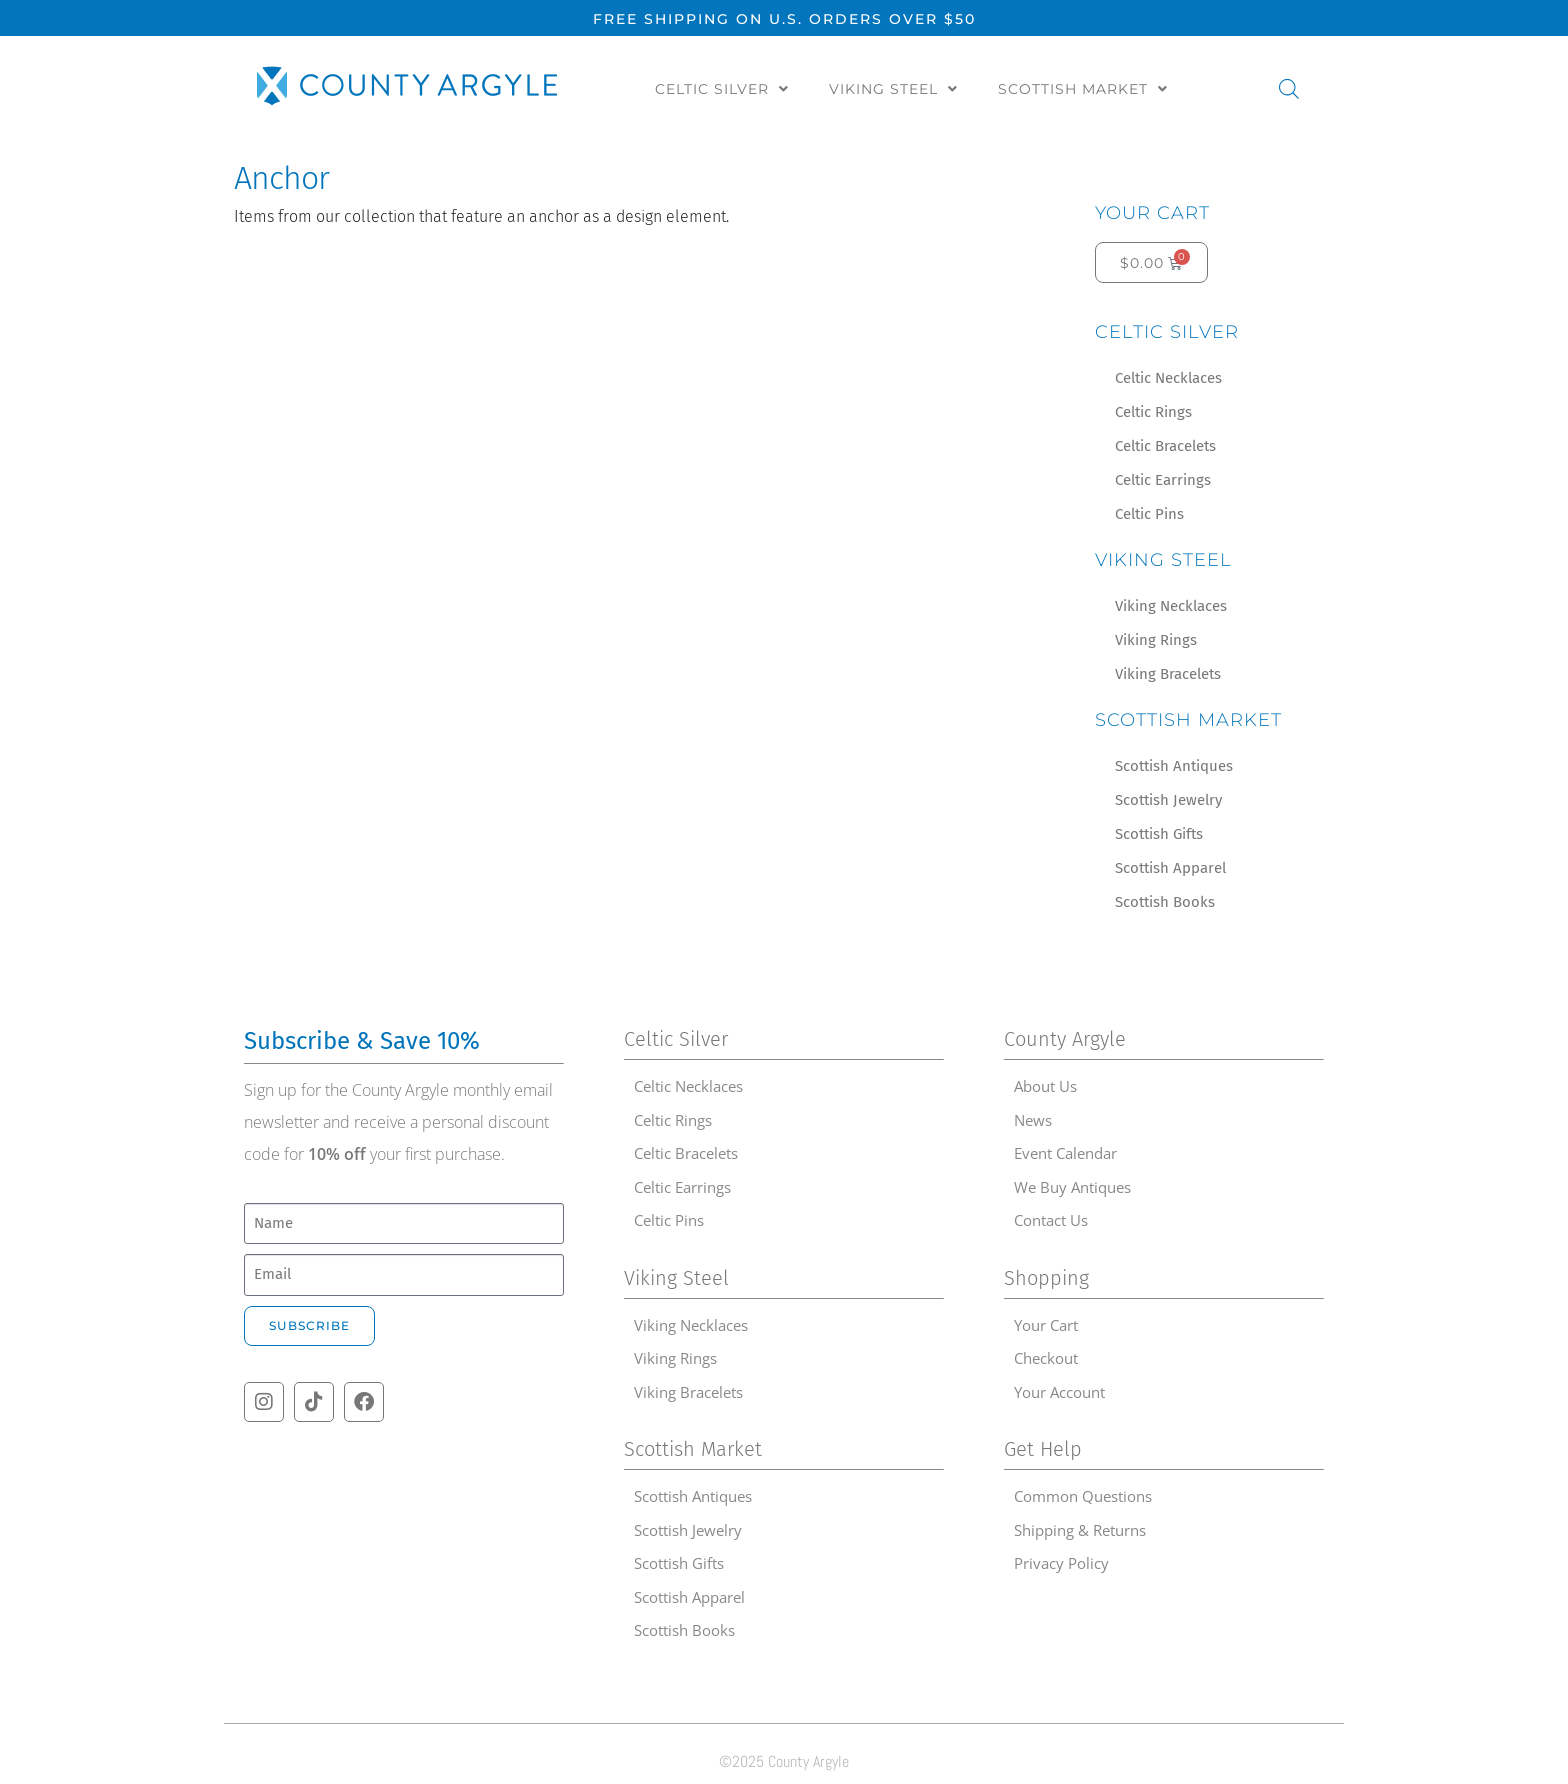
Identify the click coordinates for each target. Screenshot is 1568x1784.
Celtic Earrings (1163, 480)
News (1033, 1120)
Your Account (1059, 1392)
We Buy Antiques (1072, 1187)
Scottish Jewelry (1168, 800)
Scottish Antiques (1174, 766)
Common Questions (1083, 1496)
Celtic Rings (1153, 412)
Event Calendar (1065, 1153)
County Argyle (1065, 1039)
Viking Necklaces (1171, 606)
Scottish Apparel (1170, 868)
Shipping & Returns (1080, 1530)
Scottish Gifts (1159, 834)
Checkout (1046, 1358)
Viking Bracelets (1168, 674)
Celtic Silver (722, 89)
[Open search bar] (1289, 89)
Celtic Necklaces (1168, 378)
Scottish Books (1165, 902)
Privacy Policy (1061, 1563)
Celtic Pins (1149, 514)
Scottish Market (1083, 89)
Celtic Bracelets (1165, 446)
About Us (1045, 1086)
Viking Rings (1156, 640)
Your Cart (1152, 213)
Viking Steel (893, 89)
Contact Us (1051, 1220)
